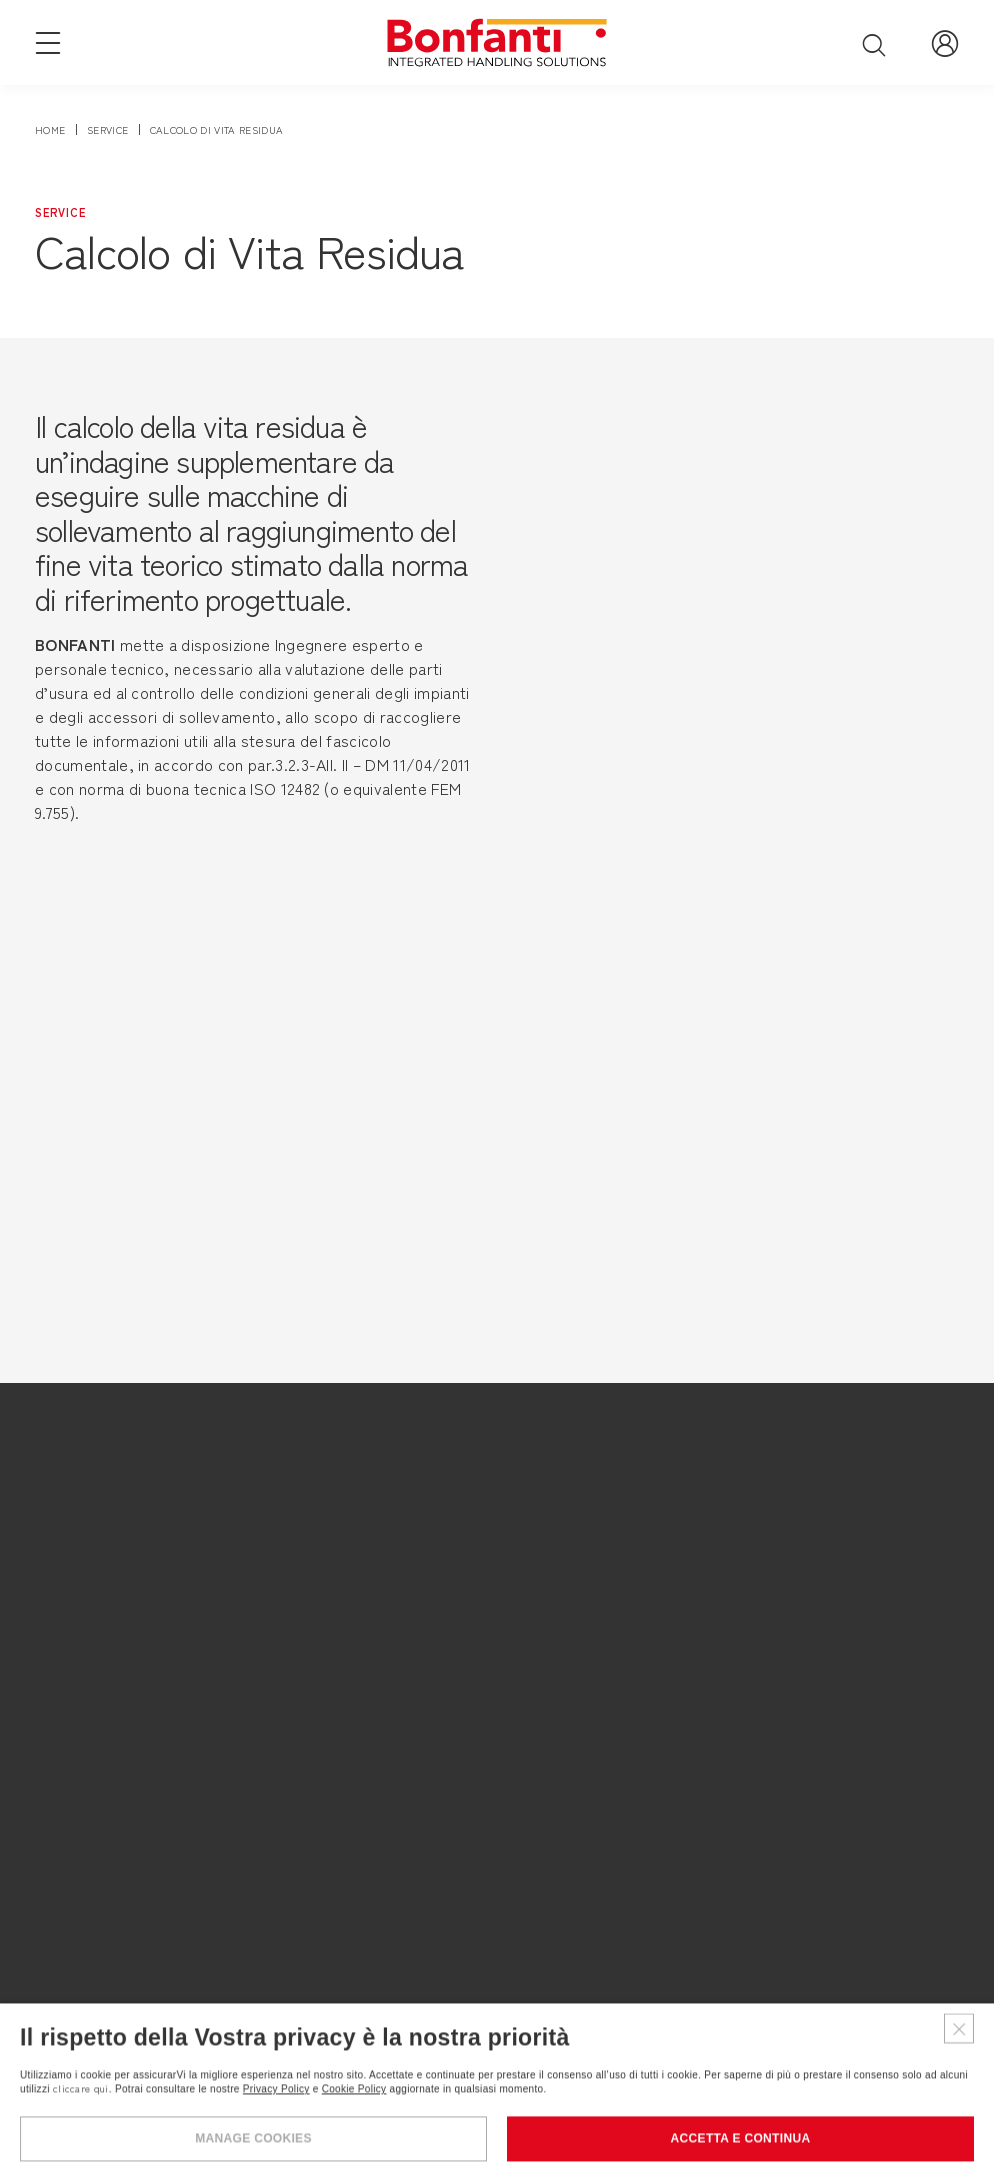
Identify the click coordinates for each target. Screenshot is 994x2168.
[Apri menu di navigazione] (48, 41)
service (107, 129)
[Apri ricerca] (874, 44)
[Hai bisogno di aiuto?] (923, 2097)
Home (50, 129)
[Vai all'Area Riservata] (945, 42)
